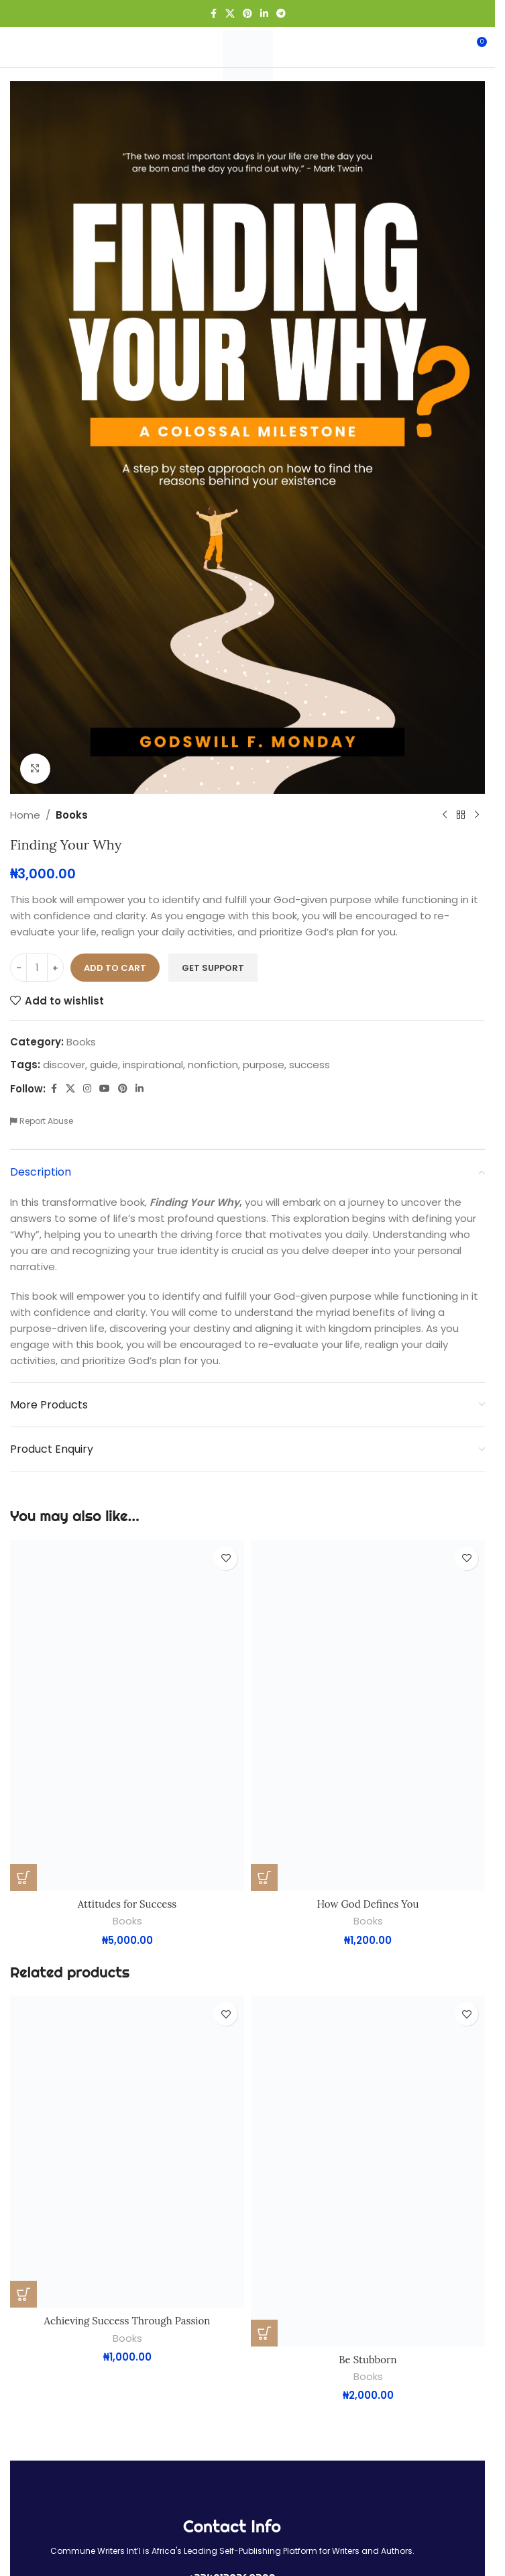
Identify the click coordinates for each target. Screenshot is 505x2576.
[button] (23, 1877)
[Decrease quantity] (18, 968)
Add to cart (115, 967)
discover (64, 1065)
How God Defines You (367, 1904)
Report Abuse (41, 1121)
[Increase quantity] (55, 968)
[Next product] (477, 815)
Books (72, 815)
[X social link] (230, 14)
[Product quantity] (37, 968)
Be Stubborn (367, 2359)
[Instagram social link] (87, 1089)
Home (25, 815)
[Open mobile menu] (32, 47)
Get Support (213, 967)
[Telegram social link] (281, 14)
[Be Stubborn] (368, 2171)
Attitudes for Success (127, 1904)
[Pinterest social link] (247, 14)
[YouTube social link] (104, 1089)
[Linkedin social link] (264, 14)
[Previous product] (445, 815)
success (309, 1065)
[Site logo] (248, 55)
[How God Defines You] (368, 1716)
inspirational (153, 1065)
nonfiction (213, 1065)
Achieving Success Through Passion (127, 2320)
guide (104, 1065)
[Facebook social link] (213, 14)
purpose (263, 1065)
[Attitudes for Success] (127, 1716)
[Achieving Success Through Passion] (127, 2152)
